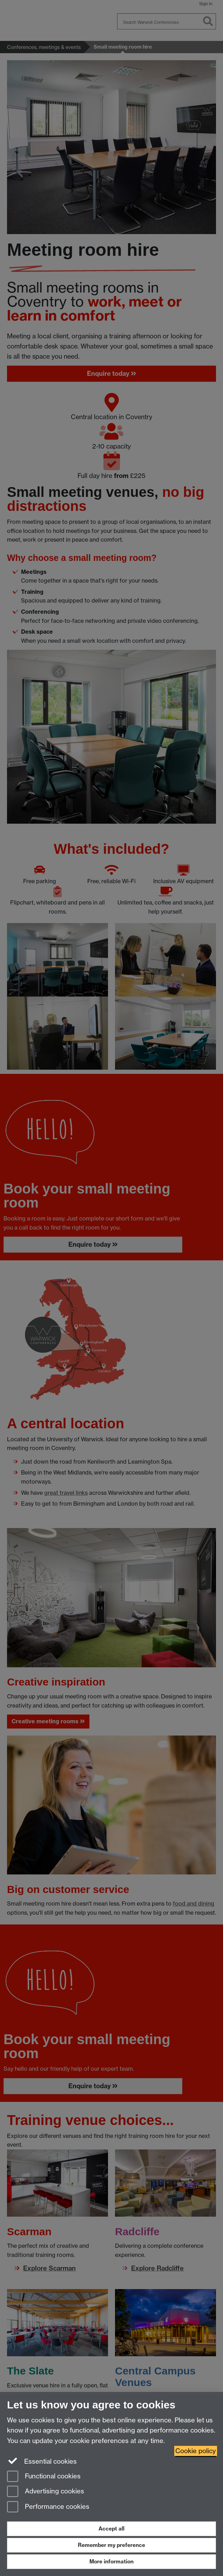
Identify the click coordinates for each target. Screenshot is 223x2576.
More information (111, 2561)
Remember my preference (111, 2545)
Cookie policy (195, 2451)
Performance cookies (48, 2507)
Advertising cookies (45, 2491)
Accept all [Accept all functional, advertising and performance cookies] (111, 2528)
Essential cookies (42, 2460)
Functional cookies (44, 2476)
